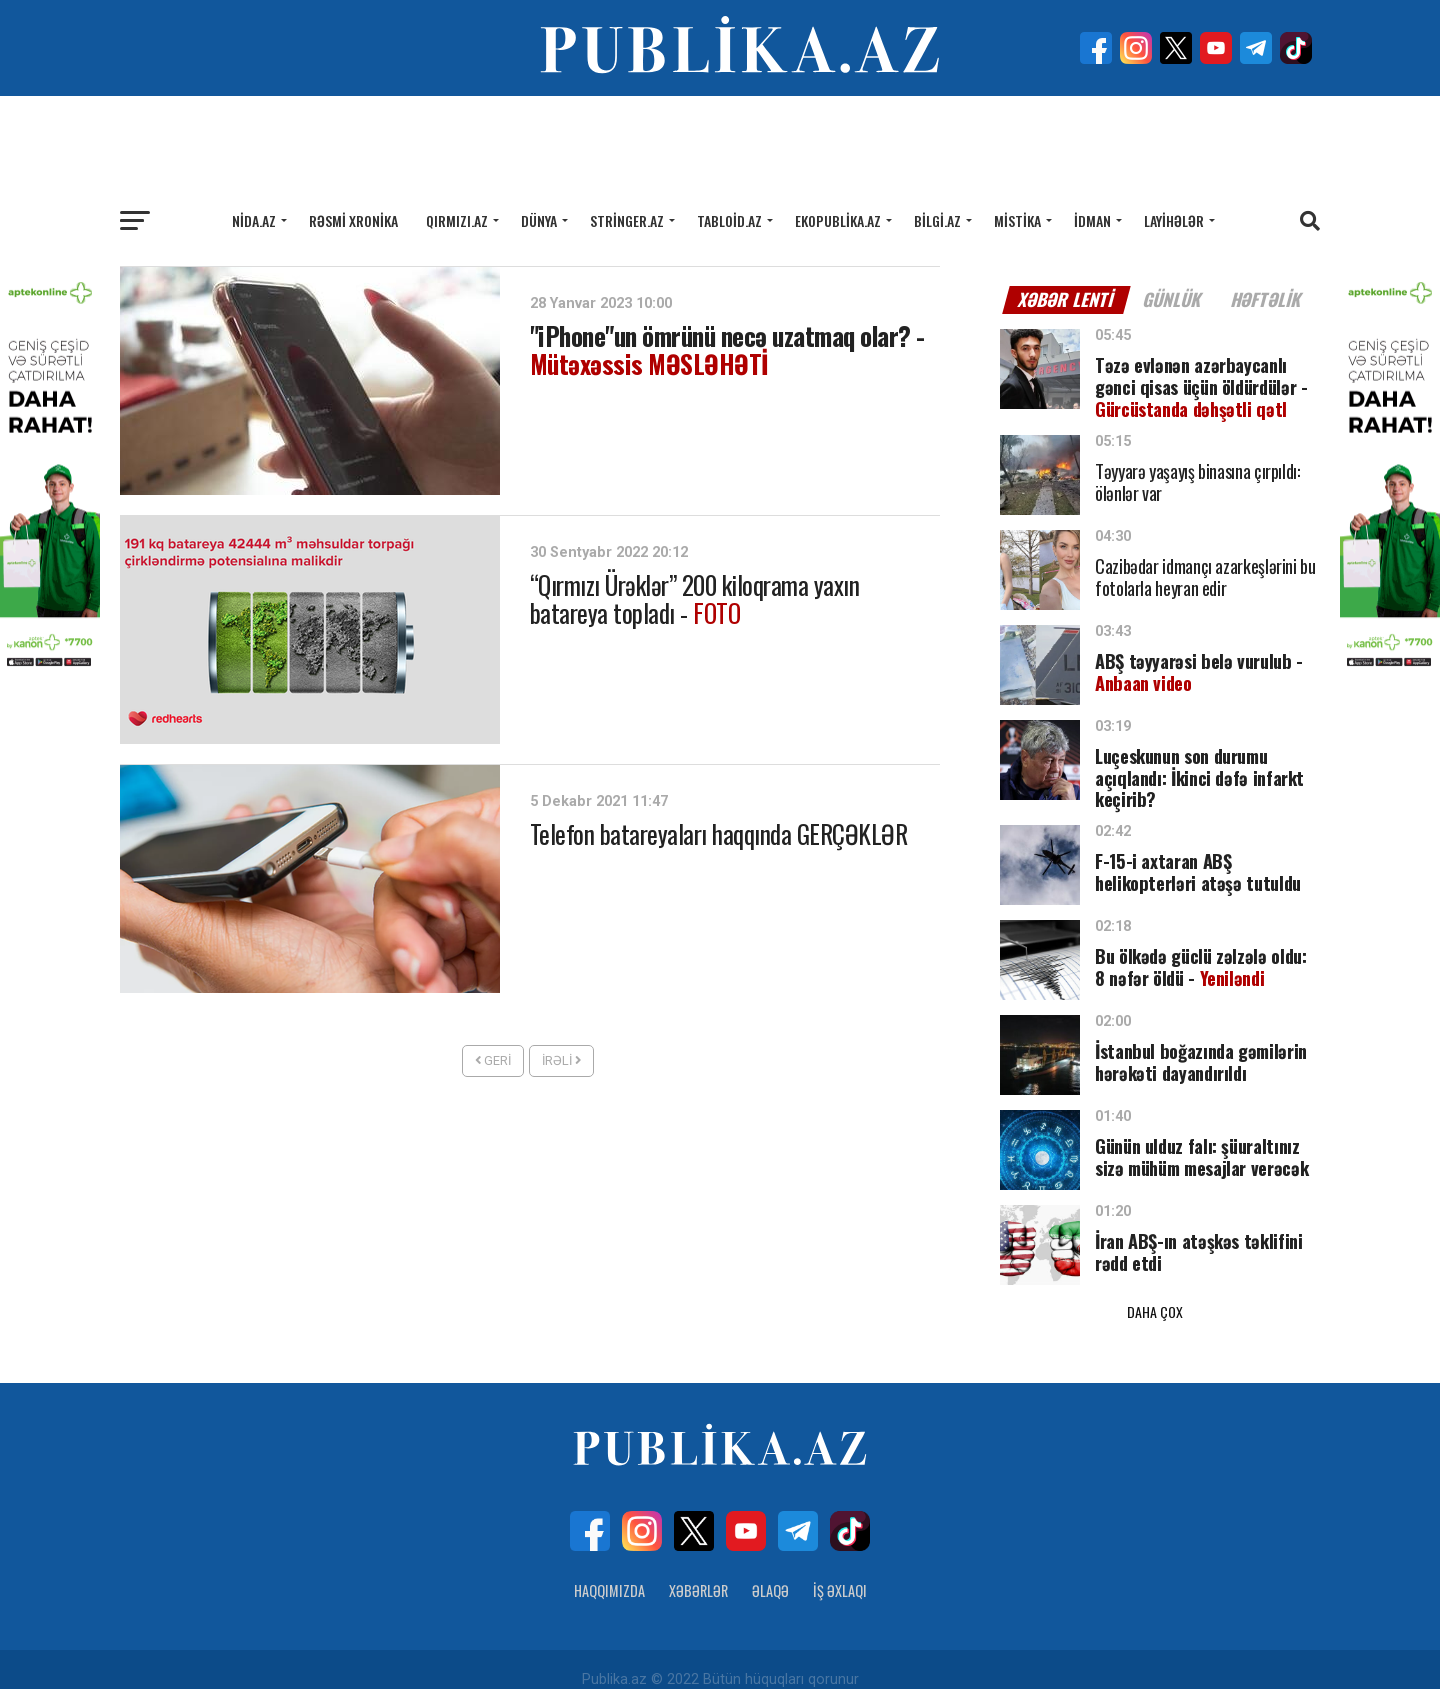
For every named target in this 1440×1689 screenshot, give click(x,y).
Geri (493, 1060)
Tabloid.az (729, 220)
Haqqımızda (609, 1569)
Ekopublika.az (838, 220)
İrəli (561, 1060)
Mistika (1017, 220)
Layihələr (1174, 220)
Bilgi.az (937, 220)
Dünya (539, 220)
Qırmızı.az (457, 220)
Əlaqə (770, 1569)
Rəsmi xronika (353, 220)
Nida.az (254, 220)
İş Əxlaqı (840, 1569)
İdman (1092, 220)
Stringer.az (627, 220)
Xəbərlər (698, 1569)
